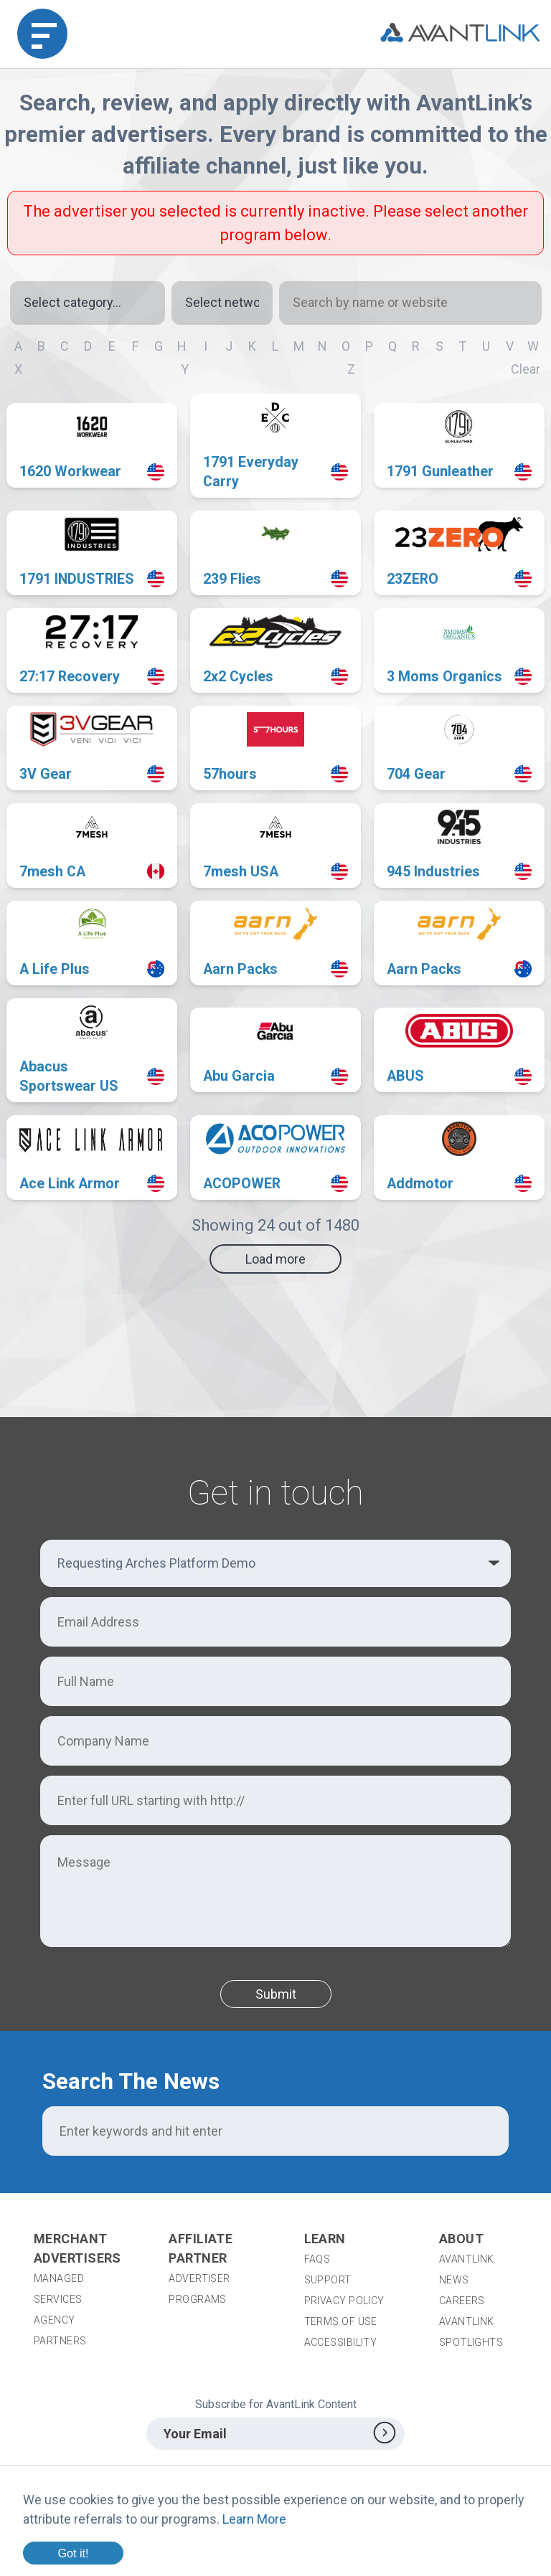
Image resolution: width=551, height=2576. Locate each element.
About (461, 2238)
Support (328, 2280)
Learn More (254, 2519)
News (454, 2280)
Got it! (72, 2553)
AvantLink (466, 2259)
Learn (325, 2238)
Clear (525, 369)
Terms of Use (340, 2321)
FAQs (317, 2259)
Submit (275, 1994)
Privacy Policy (344, 2300)
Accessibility (340, 2342)
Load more (275, 1258)
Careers (462, 2300)
